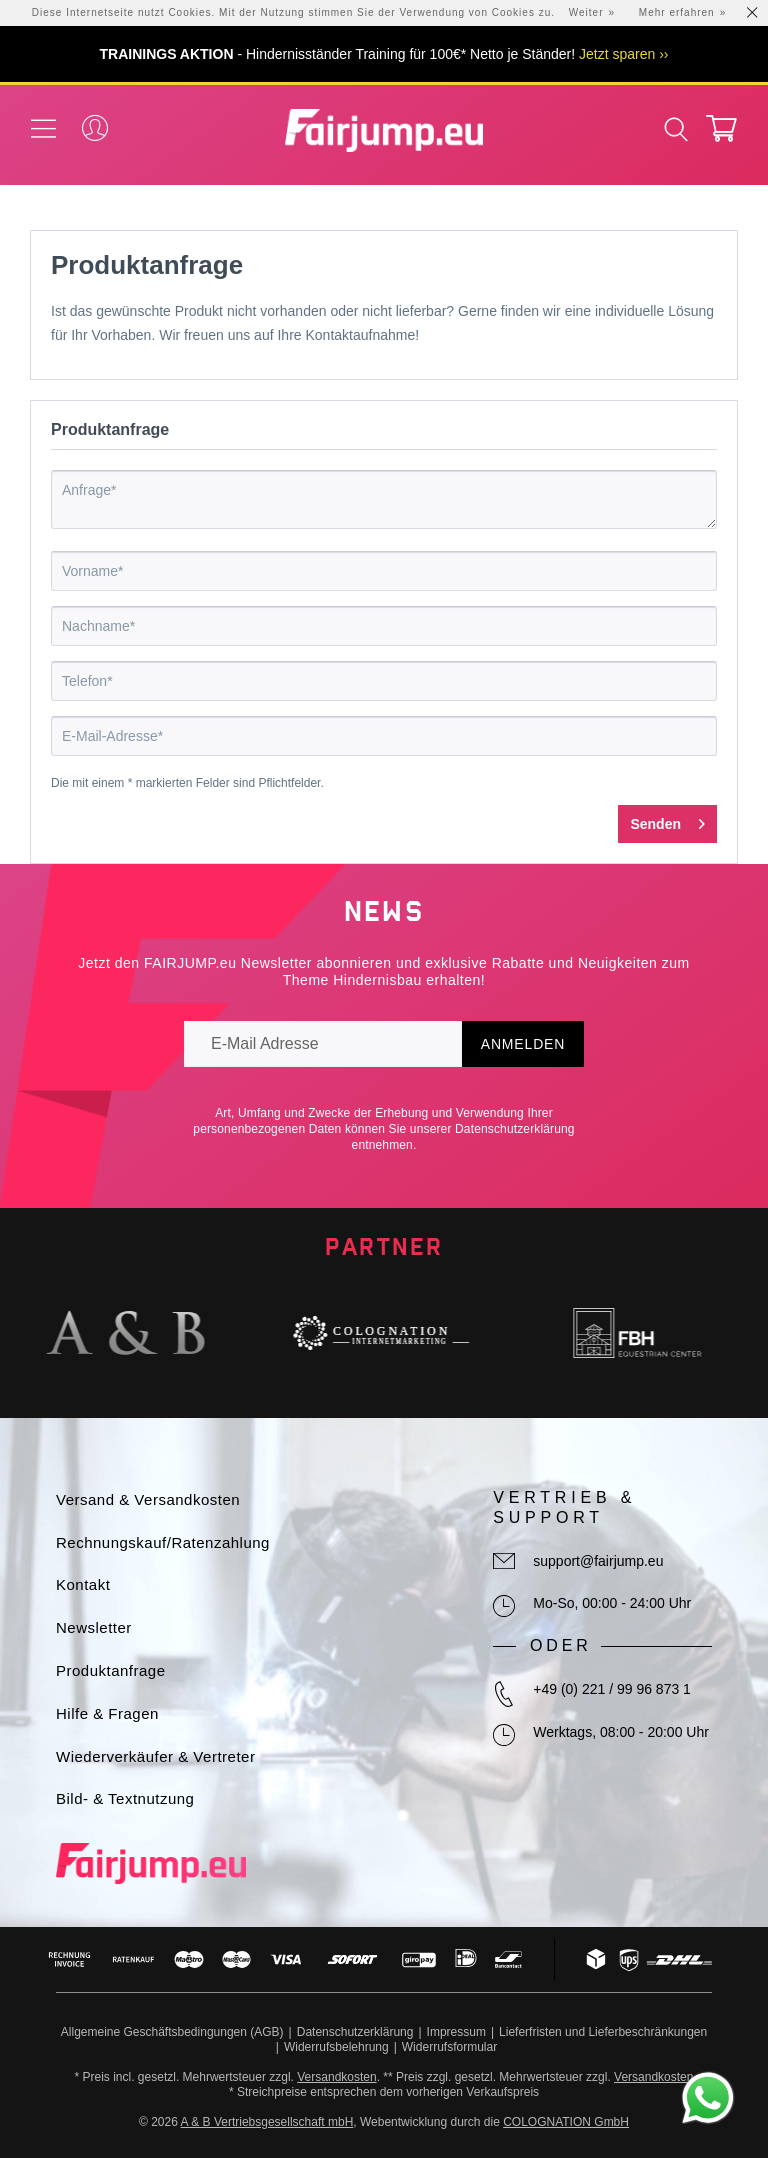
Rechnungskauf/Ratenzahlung (163, 1542)
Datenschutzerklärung (515, 1129)
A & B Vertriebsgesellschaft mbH (267, 2122)
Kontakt (83, 1584)
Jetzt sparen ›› (623, 54)
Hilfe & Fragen (107, 1713)
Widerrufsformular (449, 2047)
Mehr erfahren (677, 12)
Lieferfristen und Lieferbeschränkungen (603, 2032)
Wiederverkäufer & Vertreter (155, 1756)
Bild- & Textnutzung (125, 1798)
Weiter (586, 12)
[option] (128, 1333)
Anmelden (523, 1044)
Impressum (456, 2032)
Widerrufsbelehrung (336, 2047)
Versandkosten (336, 2077)
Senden (667, 820)
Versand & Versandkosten (148, 1499)
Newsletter (94, 1627)
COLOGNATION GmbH (566, 2122)
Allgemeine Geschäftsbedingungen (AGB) (172, 2032)
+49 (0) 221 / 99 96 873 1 (612, 1689)
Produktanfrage (111, 1670)
